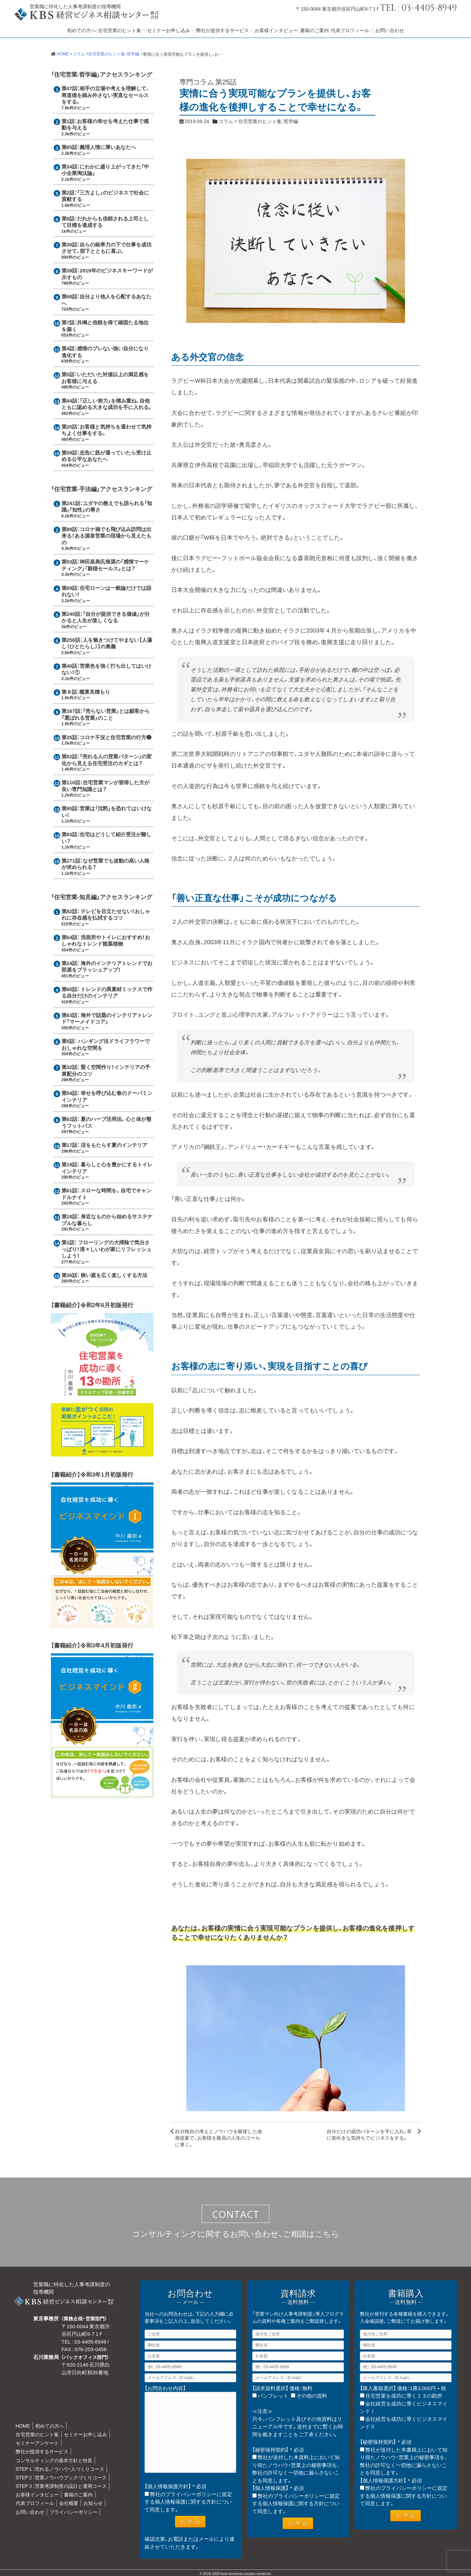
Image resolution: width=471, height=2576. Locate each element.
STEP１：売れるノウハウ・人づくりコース (60, 2468)
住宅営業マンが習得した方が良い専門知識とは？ (105, 785)
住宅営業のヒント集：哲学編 (268, 121)
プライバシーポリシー (73, 2511)
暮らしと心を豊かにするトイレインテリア (107, 1168)
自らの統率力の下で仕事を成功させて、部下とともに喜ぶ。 (107, 248)
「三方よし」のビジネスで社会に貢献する (105, 196)
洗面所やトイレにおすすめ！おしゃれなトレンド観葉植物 (106, 940)
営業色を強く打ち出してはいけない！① (107, 669)
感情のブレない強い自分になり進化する (105, 351)
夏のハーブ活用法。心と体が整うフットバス (107, 1122)
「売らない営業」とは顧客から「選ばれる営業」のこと (106, 714)
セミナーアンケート (37, 2442)
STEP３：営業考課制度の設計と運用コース (61, 2485)
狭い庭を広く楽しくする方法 (114, 1275)
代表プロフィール (350, 30)
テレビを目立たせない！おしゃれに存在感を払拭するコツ (106, 914)
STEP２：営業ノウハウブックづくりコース (61, 2477)
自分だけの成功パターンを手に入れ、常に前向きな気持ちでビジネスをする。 (369, 2134)
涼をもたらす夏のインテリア (114, 1145)
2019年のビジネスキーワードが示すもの (107, 274)
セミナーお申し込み (168, 30)
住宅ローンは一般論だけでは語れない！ (107, 591)
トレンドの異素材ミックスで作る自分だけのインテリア (107, 992)
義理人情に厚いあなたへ (108, 147)
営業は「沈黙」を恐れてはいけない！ (107, 811)
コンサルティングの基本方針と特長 (54, 2460)
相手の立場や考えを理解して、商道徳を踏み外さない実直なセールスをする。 (106, 94)
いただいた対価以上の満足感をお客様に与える (105, 377)
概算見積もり (94, 691)
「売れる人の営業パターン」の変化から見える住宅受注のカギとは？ (107, 760)
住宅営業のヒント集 (119, 30)
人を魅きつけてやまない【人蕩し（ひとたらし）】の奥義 (107, 643)
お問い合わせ (389, 30)
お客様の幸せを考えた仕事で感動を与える (105, 124)
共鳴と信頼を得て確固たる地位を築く (105, 325)
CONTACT (235, 2214)
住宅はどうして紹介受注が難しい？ (107, 837)
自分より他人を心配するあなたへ (107, 300)
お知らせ (93, 2502)
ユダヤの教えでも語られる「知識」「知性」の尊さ (107, 506)
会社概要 (68, 2502)
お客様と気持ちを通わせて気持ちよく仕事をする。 (107, 430)
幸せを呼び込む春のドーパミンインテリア (107, 1096)
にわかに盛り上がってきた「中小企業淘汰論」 (105, 170)
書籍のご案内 (314, 30)
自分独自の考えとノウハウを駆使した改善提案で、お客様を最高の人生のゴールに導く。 (218, 2138)
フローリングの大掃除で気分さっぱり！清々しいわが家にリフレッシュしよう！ (106, 1248)
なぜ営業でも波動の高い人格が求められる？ (105, 864)
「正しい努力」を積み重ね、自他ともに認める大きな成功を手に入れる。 (107, 404)
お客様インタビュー (276, 30)
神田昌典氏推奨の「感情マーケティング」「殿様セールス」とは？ (105, 565)
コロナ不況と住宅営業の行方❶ (115, 737)
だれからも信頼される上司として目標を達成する (105, 222)
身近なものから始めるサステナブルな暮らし (107, 1219)
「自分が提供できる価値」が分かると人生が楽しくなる (106, 617)
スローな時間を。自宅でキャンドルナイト (107, 1194)
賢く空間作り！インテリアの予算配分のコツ (106, 1070)
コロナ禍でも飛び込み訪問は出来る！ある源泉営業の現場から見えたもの (107, 535)
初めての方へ (81, 30)
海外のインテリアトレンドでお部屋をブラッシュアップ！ (107, 966)
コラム (225, 121)
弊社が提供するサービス (222, 30)
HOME (23, 2425)
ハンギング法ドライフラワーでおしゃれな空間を (106, 1044)
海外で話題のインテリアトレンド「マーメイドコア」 (107, 1018)
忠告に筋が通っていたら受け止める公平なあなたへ (107, 456)
